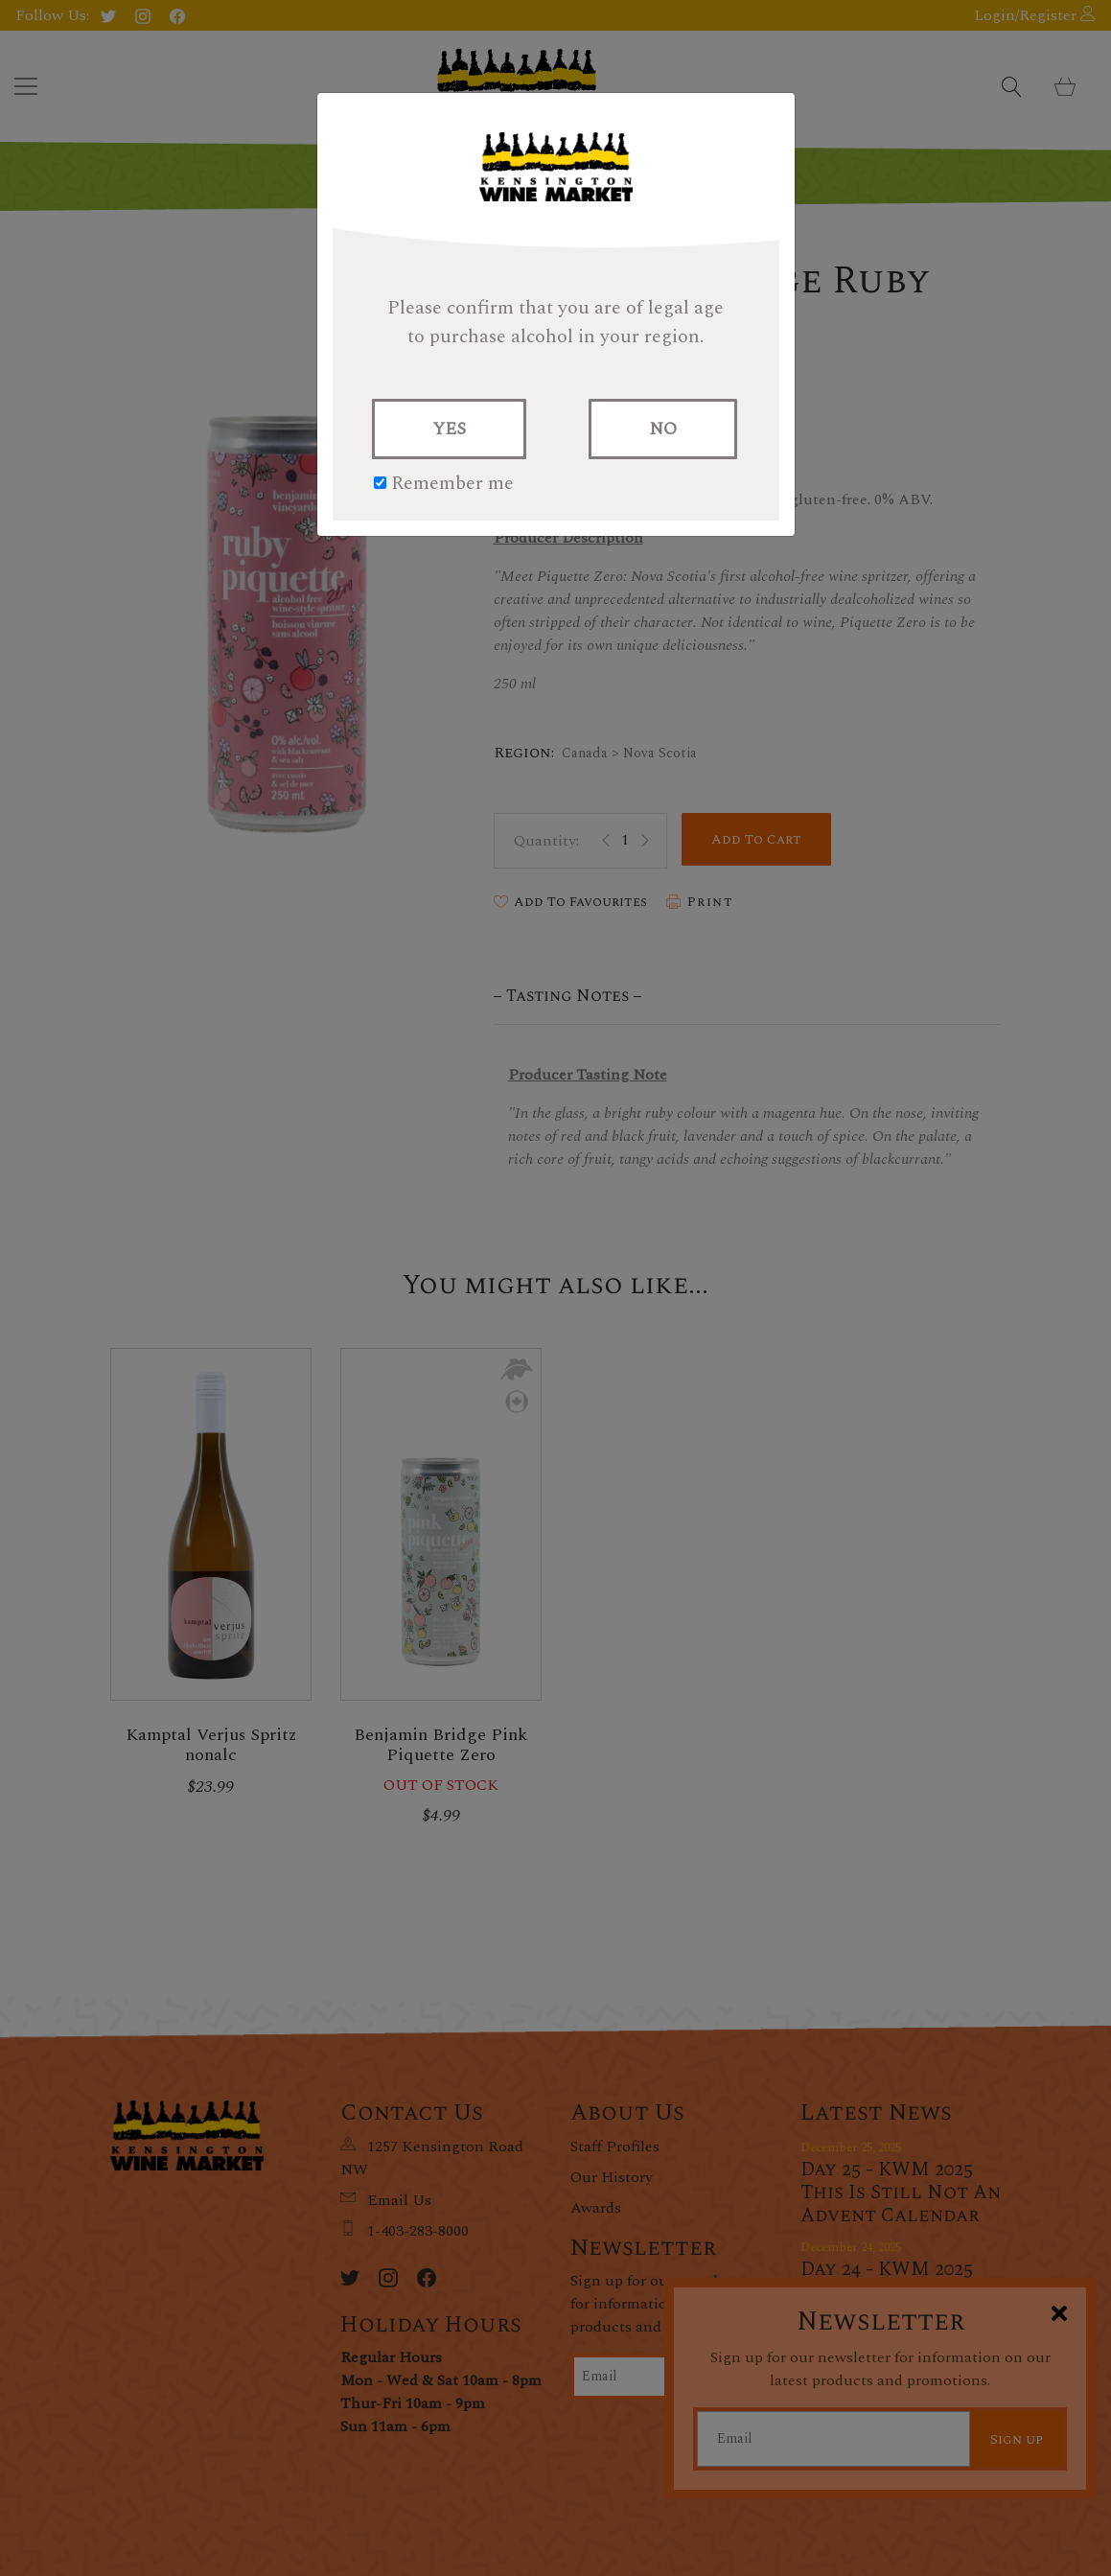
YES (449, 429)
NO (663, 429)
